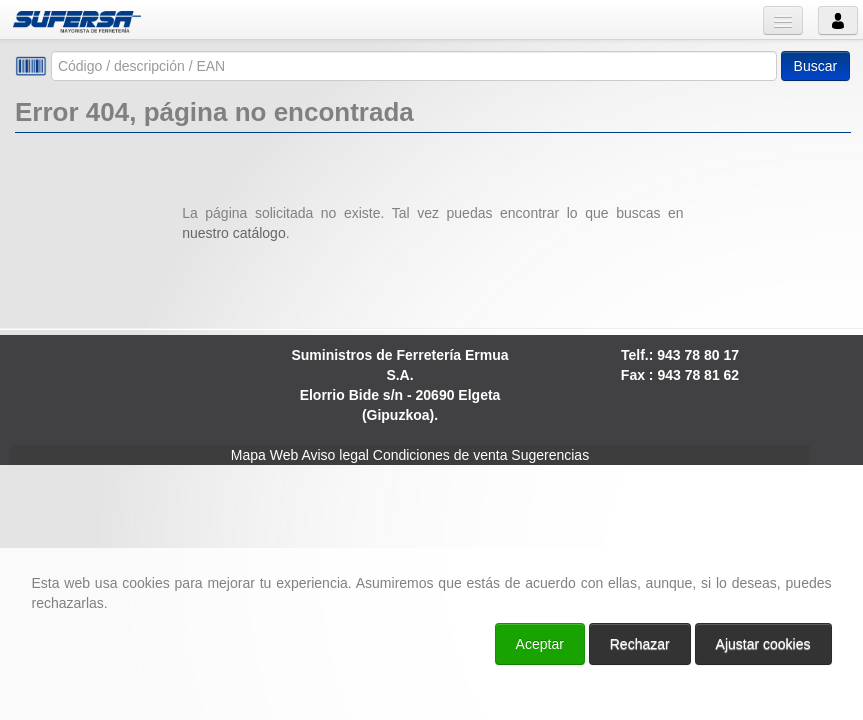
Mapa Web (264, 455)
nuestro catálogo (234, 233)
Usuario (838, 20)
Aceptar (540, 644)
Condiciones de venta (440, 455)
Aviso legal (334, 455)
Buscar (816, 66)
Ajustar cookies (763, 644)
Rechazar (640, 644)
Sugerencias (550, 455)
